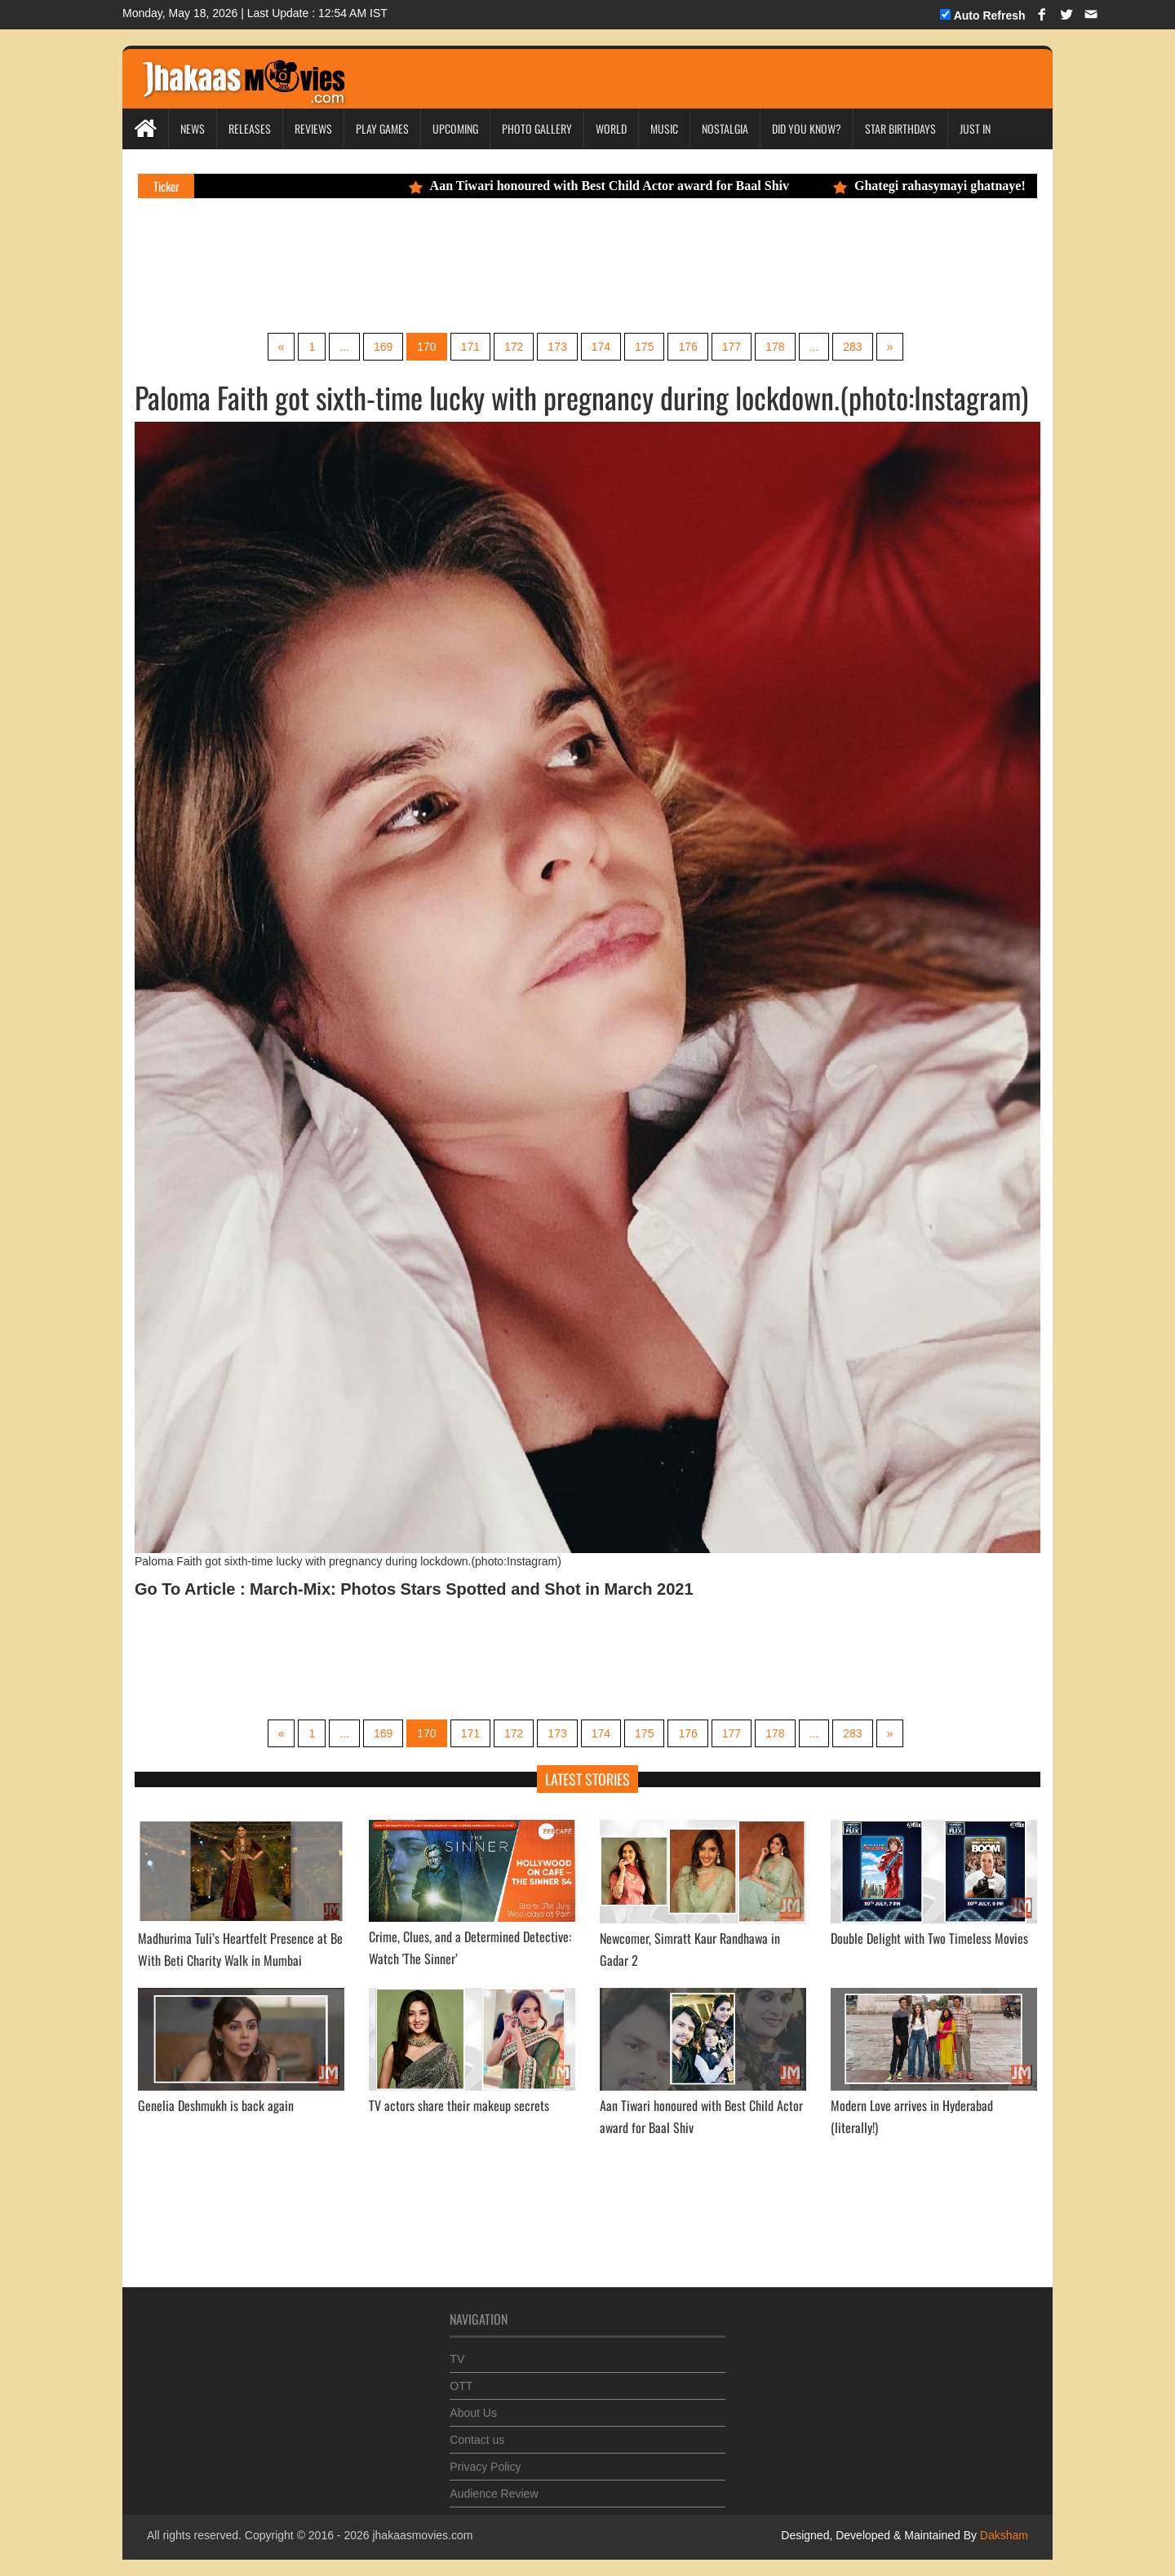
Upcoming (455, 128)
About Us (473, 2403)
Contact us (477, 2430)
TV (457, 2350)
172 (513, 346)
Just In (975, 128)
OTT (461, 2376)
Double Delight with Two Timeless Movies (929, 1938)
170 (426, 346)
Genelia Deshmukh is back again (216, 2105)
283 (852, 346)
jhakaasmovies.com (422, 2535)
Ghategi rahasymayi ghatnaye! (942, 186)
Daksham (1002, 2535)
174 (601, 346)
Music (664, 128)
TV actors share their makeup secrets (459, 2105)
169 (383, 346)
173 (557, 346)
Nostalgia (725, 128)
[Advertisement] (444, 263)
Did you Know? (806, 128)
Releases (249, 128)
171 (470, 346)
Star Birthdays (900, 128)
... (344, 346)
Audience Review (494, 2484)
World (611, 128)
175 (644, 346)
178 (774, 346)
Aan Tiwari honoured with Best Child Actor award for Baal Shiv (611, 186)
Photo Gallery (537, 128)
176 (687, 346)
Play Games (382, 128)
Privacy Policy (485, 2457)
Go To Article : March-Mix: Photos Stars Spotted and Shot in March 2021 (414, 1589)
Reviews (313, 128)
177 (731, 346)
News (192, 128)
